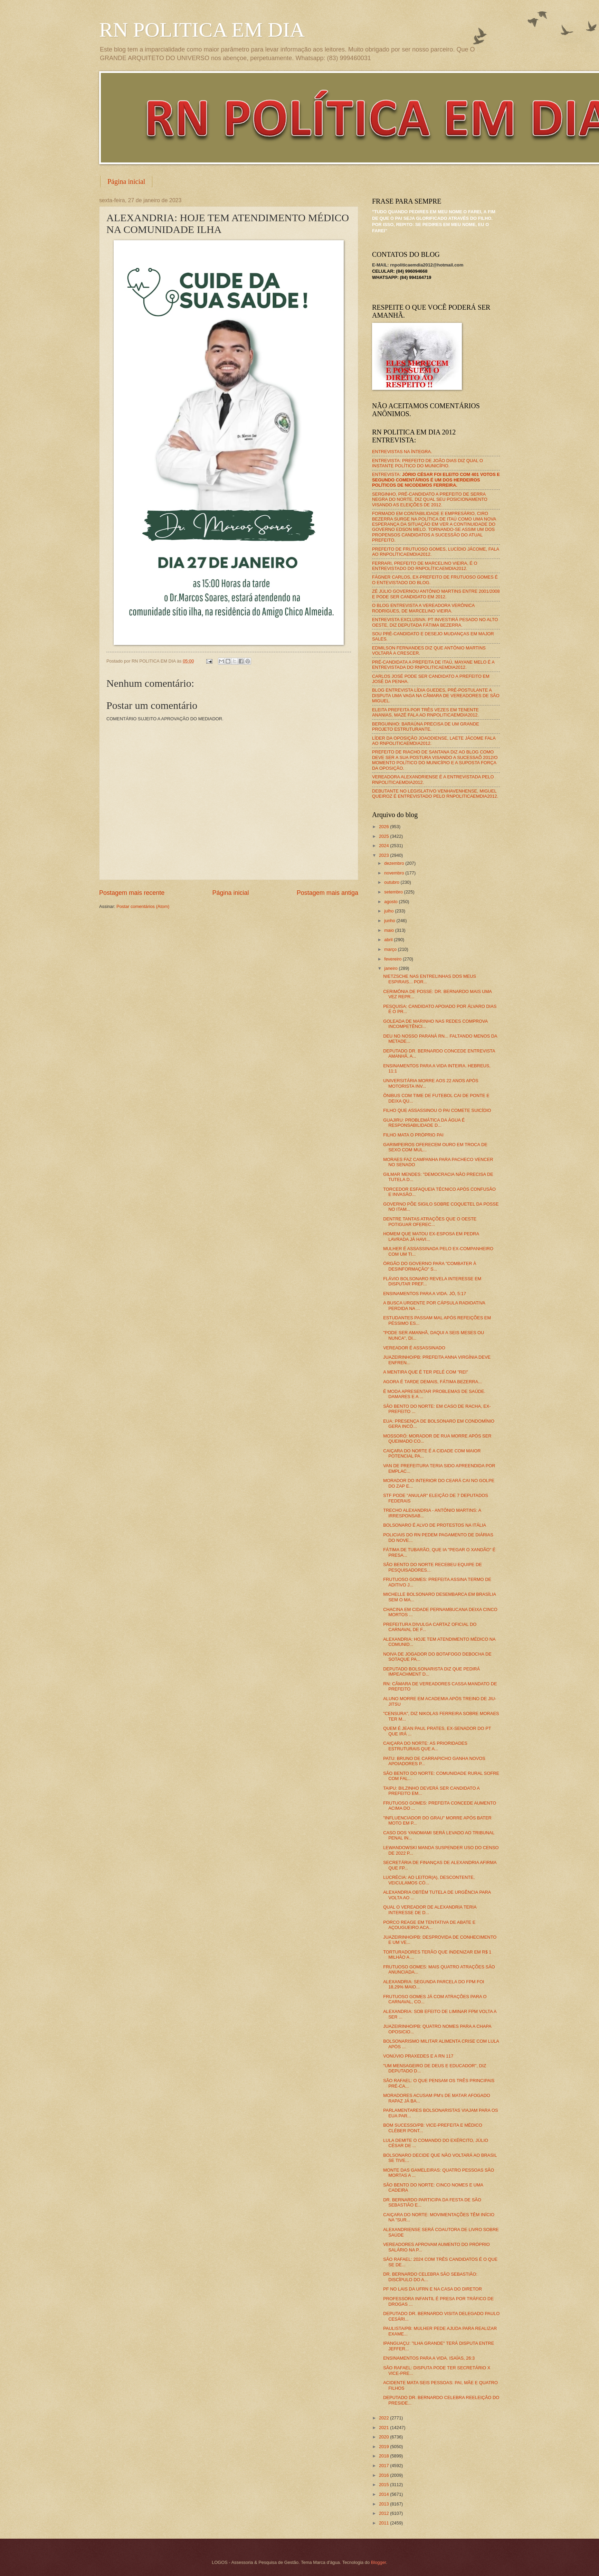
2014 (384, 2494)
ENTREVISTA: (436, 480)
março (391, 949)
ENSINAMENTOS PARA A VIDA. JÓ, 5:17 (424, 1293)
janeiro (391, 968)
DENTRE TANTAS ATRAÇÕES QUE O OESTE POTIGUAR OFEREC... (429, 1221)
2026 (384, 826)
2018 (384, 2455)
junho (390, 920)
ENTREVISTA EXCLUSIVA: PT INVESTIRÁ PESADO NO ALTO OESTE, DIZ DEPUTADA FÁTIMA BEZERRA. (435, 622)
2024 (384, 845)
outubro (392, 882)
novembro (394, 872)
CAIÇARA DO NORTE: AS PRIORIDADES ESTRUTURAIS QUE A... (425, 1746)
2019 (384, 2446)
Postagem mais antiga (327, 892)
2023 (384, 855)
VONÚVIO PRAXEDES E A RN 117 (418, 2056)
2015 (384, 2484)
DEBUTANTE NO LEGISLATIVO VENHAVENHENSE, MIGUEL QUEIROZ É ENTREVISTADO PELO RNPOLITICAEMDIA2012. (435, 793)
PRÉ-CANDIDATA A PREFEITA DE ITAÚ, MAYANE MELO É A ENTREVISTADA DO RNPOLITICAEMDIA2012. (433, 664)
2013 (384, 2504)
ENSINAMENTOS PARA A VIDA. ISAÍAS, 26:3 (429, 2358)
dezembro (394, 863)
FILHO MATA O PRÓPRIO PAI (413, 1134)
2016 (384, 2475)
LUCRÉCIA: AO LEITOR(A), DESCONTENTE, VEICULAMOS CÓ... (429, 1880)
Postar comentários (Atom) (142, 906)
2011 (384, 2523)
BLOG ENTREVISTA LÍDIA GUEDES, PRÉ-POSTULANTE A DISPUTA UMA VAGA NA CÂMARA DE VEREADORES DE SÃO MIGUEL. (436, 695)
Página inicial (126, 181)
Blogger (378, 2562)
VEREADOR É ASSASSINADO (414, 1347)
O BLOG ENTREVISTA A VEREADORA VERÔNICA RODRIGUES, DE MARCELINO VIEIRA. (423, 608)
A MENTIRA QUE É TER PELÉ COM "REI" (425, 1372)
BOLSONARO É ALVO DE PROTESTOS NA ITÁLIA (434, 1525)
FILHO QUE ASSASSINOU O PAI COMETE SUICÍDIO (437, 1110)
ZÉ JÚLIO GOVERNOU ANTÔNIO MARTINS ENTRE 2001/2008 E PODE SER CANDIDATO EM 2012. (436, 594)
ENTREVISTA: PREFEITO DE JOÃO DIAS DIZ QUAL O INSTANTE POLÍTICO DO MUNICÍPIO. (427, 463)
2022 (384, 2417)
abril (389, 939)
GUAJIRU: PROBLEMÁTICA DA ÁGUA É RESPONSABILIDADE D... (424, 1122)
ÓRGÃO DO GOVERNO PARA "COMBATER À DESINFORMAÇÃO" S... (429, 1266)
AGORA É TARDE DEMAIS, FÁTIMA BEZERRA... (432, 1381)
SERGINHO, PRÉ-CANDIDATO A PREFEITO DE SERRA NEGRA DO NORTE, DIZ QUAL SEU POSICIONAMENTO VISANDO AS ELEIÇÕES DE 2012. (429, 499)
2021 (384, 2427)
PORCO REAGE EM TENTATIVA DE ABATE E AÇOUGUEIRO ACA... (429, 1925)
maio (389, 930)
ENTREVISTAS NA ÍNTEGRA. (402, 451)
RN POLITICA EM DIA (202, 29)
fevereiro (393, 959)
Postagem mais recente (131, 892)
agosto (391, 901)
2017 (384, 2465)
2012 (384, 2513)
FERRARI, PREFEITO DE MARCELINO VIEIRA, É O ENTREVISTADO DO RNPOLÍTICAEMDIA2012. (424, 566)
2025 (384, 836)
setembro (394, 891)
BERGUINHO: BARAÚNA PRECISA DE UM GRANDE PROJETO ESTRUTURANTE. (425, 726)
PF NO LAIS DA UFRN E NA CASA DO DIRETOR (432, 2289)
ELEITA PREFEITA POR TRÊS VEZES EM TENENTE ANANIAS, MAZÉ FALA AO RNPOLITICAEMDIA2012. (425, 712)
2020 (384, 2436)
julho (389, 911)
